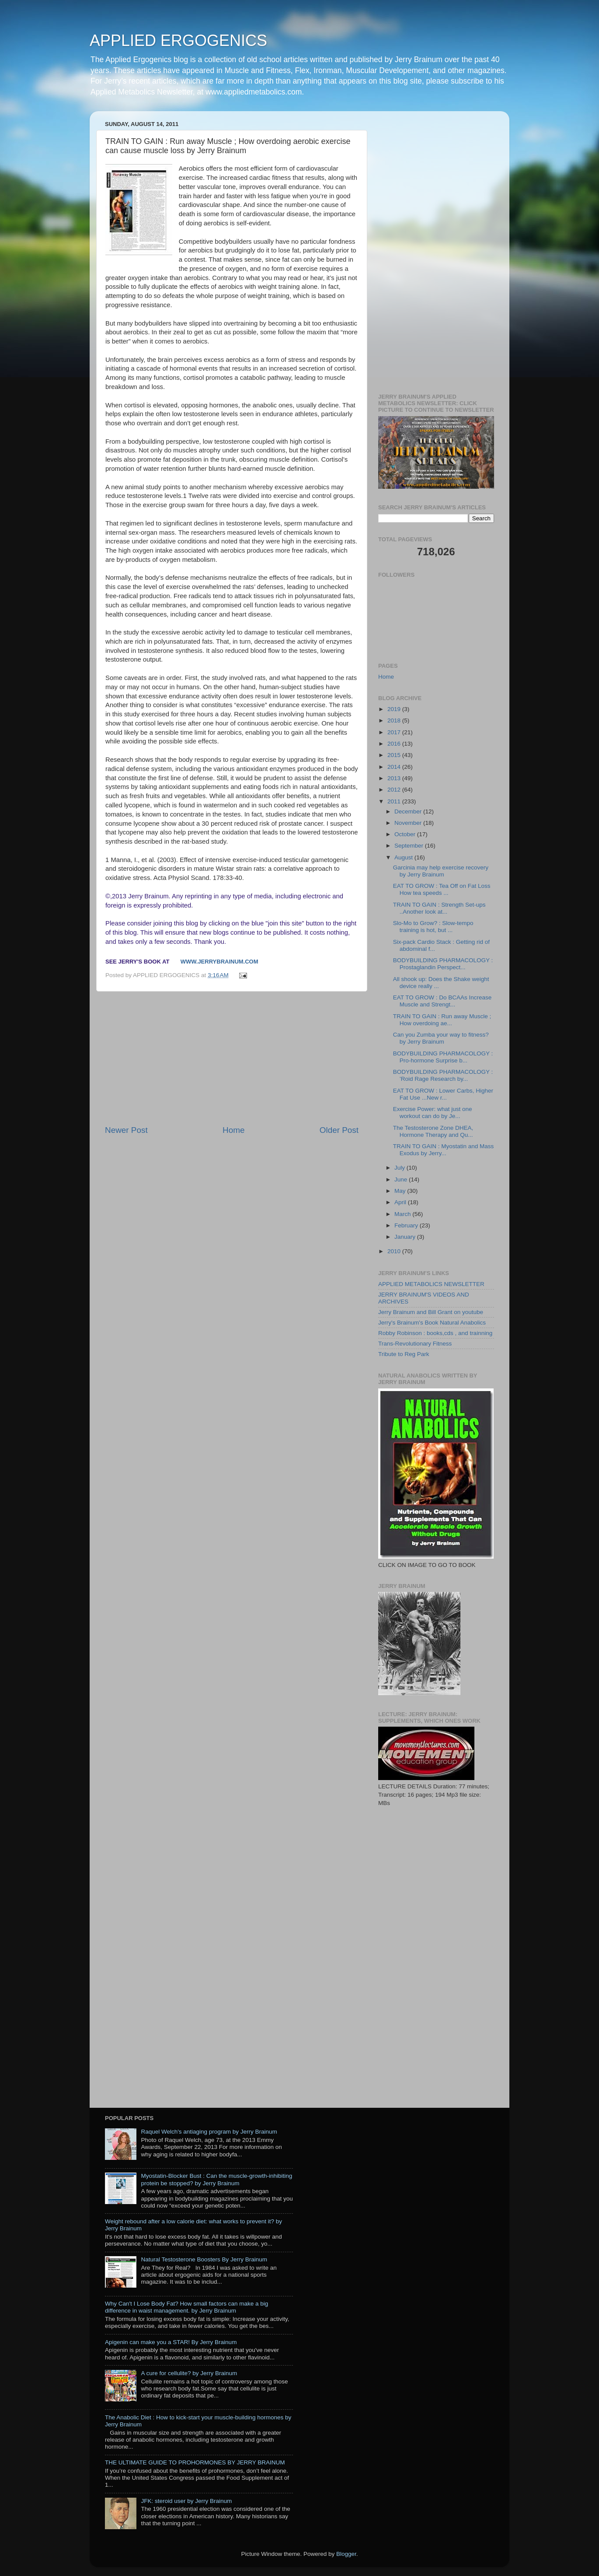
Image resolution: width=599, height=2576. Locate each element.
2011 (394, 801)
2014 (394, 767)
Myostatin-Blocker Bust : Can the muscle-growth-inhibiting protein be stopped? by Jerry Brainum (216, 2179)
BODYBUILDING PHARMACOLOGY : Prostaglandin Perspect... (443, 964)
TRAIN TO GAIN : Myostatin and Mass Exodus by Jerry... (443, 1150)
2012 (394, 789)
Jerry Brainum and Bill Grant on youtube (430, 1312)
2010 (394, 1251)
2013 (394, 778)
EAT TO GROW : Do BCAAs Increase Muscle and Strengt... (442, 1001)
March (403, 1214)
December (408, 811)
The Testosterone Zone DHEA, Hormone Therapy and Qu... (433, 1131)
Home (233, 1130)
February (407, 1225)
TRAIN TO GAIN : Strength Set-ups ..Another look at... (439, 908)
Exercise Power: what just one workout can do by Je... (432, 1112)
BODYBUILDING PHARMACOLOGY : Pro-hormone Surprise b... (443, 1057)
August (404, 857)
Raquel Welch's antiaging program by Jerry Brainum (209, 2131)
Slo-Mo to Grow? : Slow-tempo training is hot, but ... (433, 926)
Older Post (339, 1130)
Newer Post (126, 1130)
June (401, 1179)
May (400, 1191)
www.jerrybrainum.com (219, 961)
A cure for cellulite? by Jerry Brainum (189, 2373)
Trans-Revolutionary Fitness (415, 1343)
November (408, 823)
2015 (394, 755)
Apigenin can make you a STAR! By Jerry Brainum (171, 2342)
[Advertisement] (231, 1058)
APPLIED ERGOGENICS (178, 40)
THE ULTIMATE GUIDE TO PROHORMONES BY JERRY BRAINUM (195, 2462)
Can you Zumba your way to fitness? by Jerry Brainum (441, 1038)
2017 (394, 732)
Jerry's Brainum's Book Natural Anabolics (432, 1322)
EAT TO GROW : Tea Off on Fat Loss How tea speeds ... (442, 889)
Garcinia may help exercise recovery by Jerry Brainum (440, 871)
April (401, 1202)
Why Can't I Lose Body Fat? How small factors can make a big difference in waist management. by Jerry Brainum (186, 2307)
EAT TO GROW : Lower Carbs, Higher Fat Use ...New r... (443, 1094)
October (405, 834)
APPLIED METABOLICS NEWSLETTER (431, 1284)
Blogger (346, 2554)
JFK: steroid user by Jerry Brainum (186, 2501)
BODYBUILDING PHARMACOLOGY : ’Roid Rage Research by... (443, 1075)
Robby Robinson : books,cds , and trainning (435, 1333)
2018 (394, 720)
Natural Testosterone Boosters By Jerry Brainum (204, 2259)
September (409, 845)
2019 (394, 709)
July (400, 1167)
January (405, 1237)
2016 (394, 743)
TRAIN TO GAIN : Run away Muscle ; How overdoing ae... (442, 1020)
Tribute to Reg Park (403, 1354)
